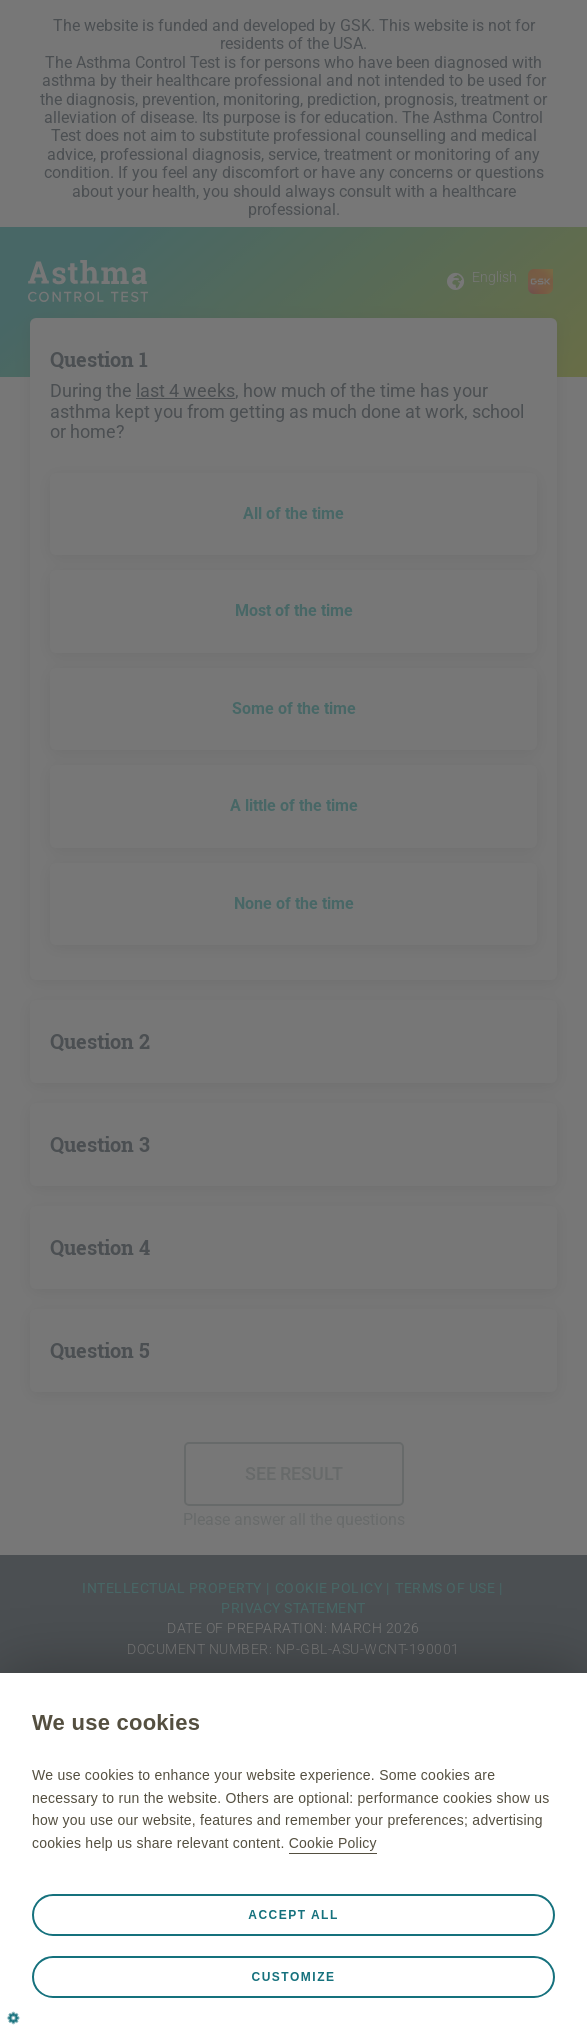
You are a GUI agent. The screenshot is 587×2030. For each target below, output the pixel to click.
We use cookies (116, 1722)
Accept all (293, 1915)
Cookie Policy (333, 1843)
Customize (294, 1977)
